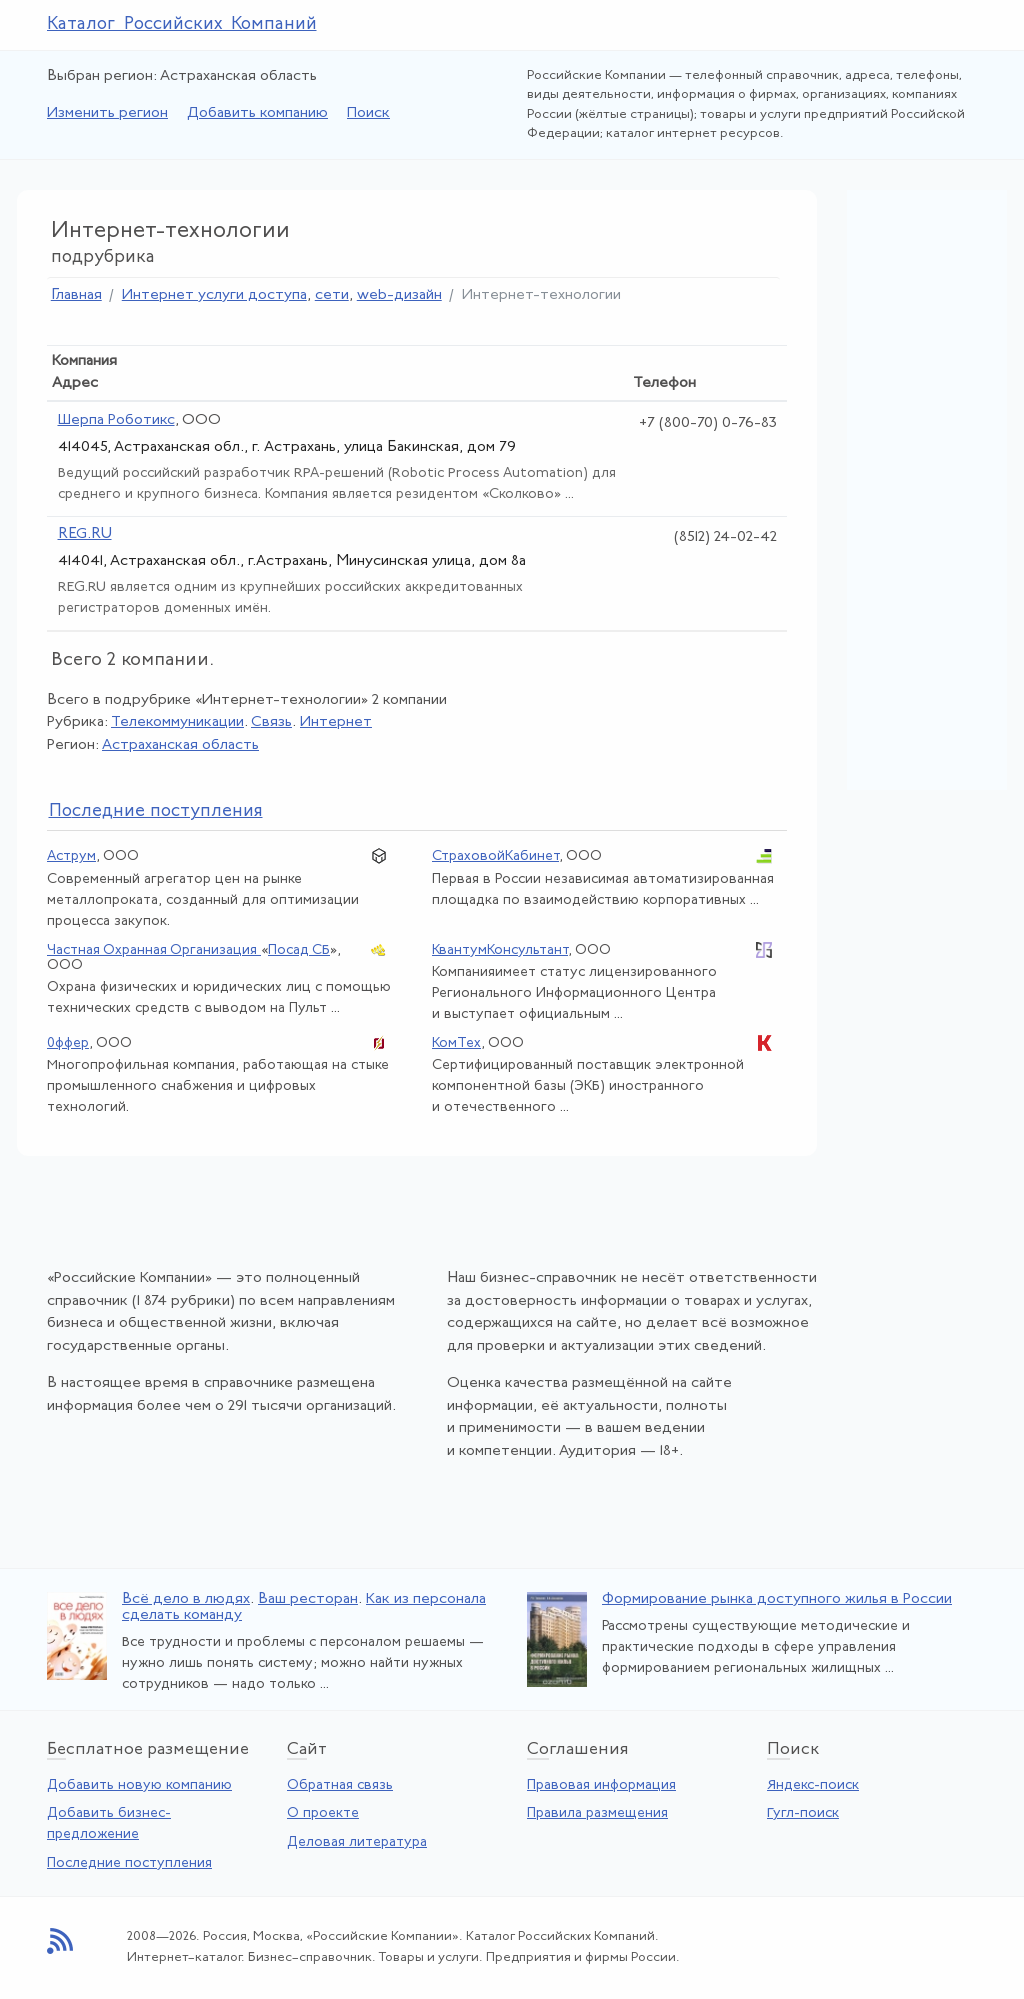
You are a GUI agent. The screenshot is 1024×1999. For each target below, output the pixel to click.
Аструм (71, 856)
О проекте (323, 1813)
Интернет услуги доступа (214, 295)
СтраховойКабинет (495, 856)
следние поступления (156, 811)
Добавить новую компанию (139, 1785)
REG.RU (85, 534)
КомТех (456, 1043)
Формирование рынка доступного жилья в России (777, 1599)
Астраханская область (180, 745)
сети (332, 295)
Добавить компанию (257, 113)
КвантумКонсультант (500, 950)
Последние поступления (129, 1863)
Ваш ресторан (308, 1599)
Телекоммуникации (177, 722)
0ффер (68, 1043)
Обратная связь (340, 1785)
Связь (271, 722)
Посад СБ (299, 950)
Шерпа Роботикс (116, 420)
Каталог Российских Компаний (182, 24)
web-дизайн (399, 295)
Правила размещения (597, 1813)
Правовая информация (601, 1785)
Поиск (368, 113)
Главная (76, 295)
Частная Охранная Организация (154, 950)
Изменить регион (107, 113)
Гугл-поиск (803, 1813)
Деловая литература (357, 1842)
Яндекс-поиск (813, 1785)
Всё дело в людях (186, 1599)
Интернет (336, 722)
